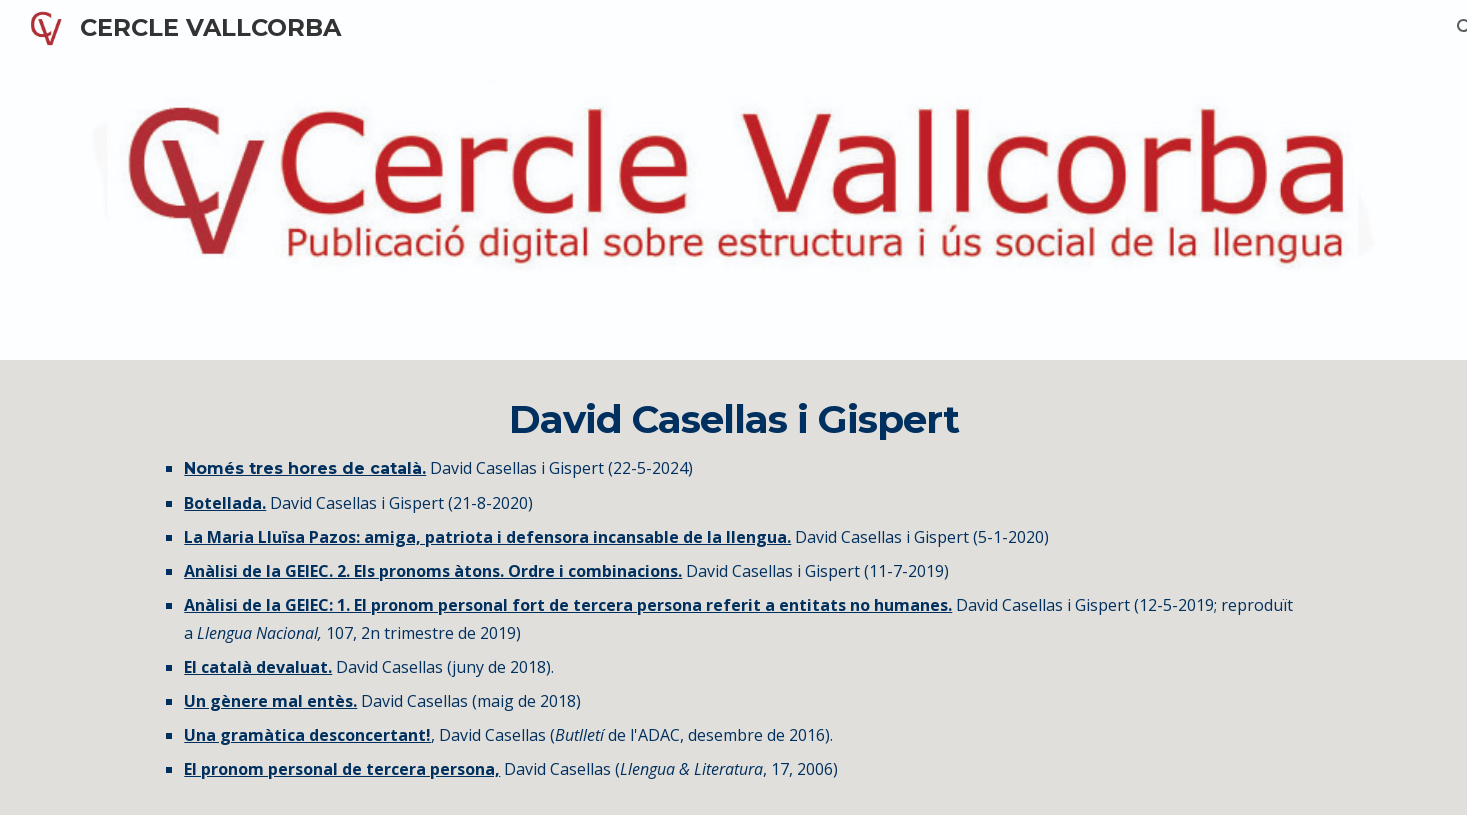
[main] (733, 587)
